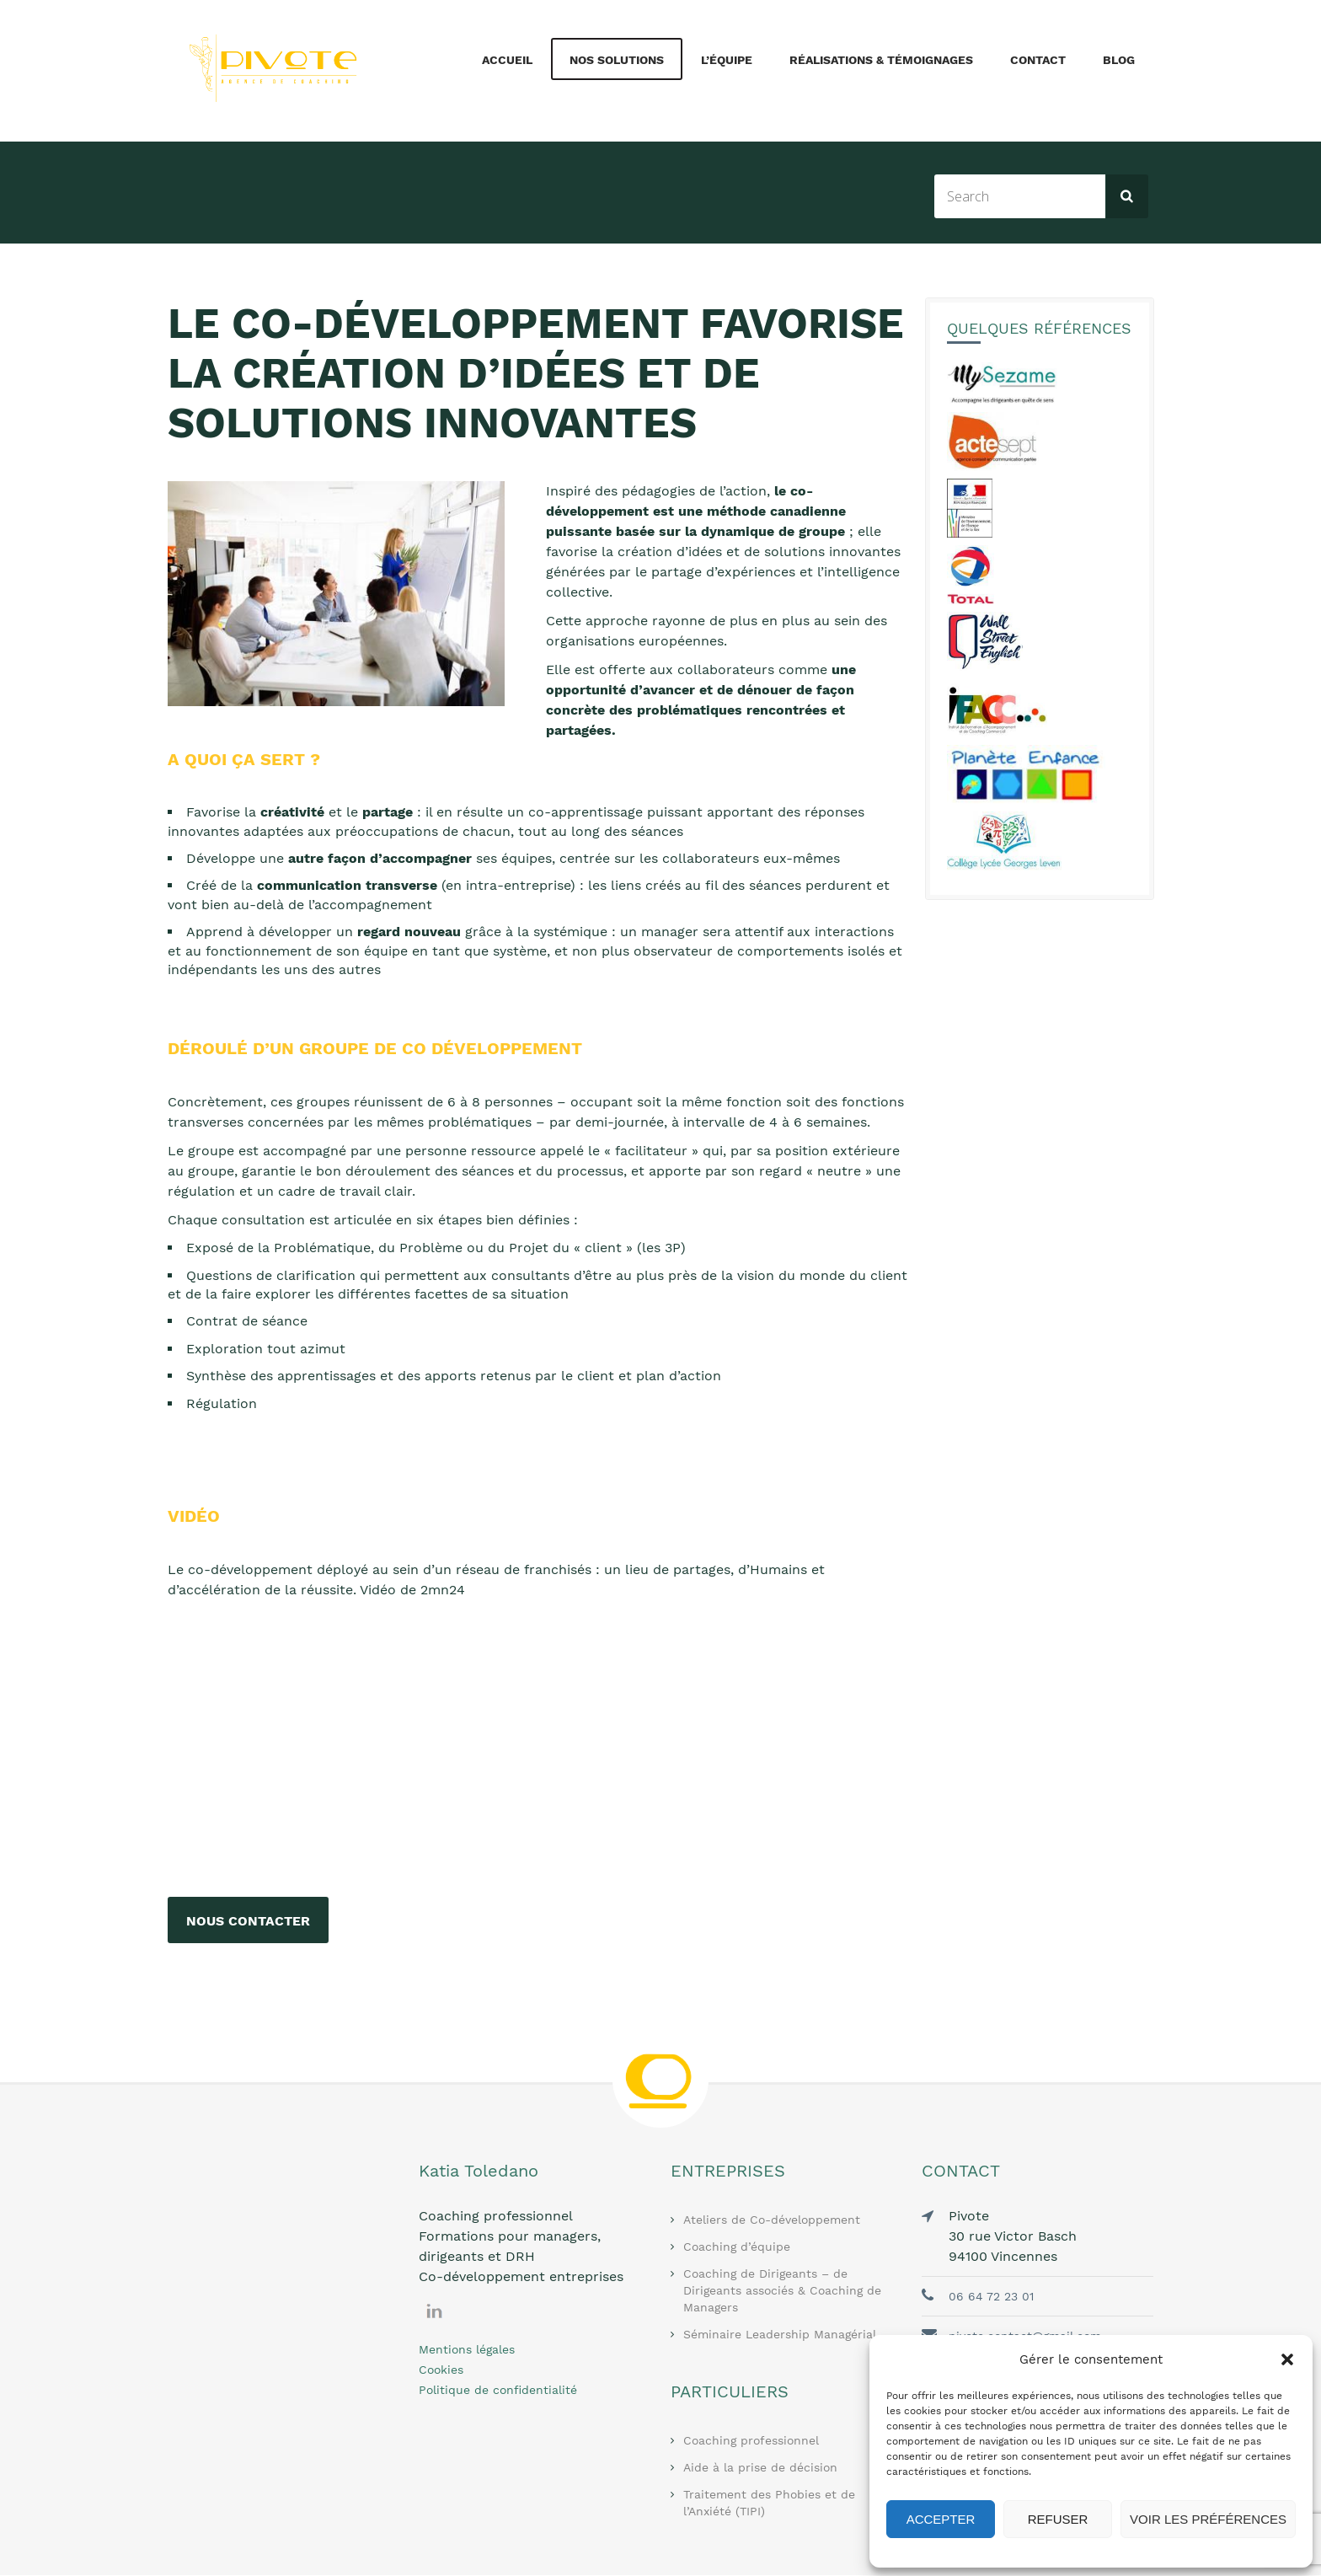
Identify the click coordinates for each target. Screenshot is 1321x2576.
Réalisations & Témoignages (881, 60)
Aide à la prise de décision (760, 2468)
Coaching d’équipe (736, 2247)
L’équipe (726, 60)
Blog (1119, 60)
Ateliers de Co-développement (771, 2220)
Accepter (941, 2519)
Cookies (441, 2370)
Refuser (1058, 2519)
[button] (1287, 2359)
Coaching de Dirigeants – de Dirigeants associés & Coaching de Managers (782, 2291)
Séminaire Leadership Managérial (779, 2335)
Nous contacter (248, 1921)
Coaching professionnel (751, 2441)
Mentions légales (467, 2350)
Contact (1038, 60)
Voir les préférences (1208, 2519)
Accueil (507, 60)
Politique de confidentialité (498, 2390)
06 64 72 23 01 (991, 2297)
